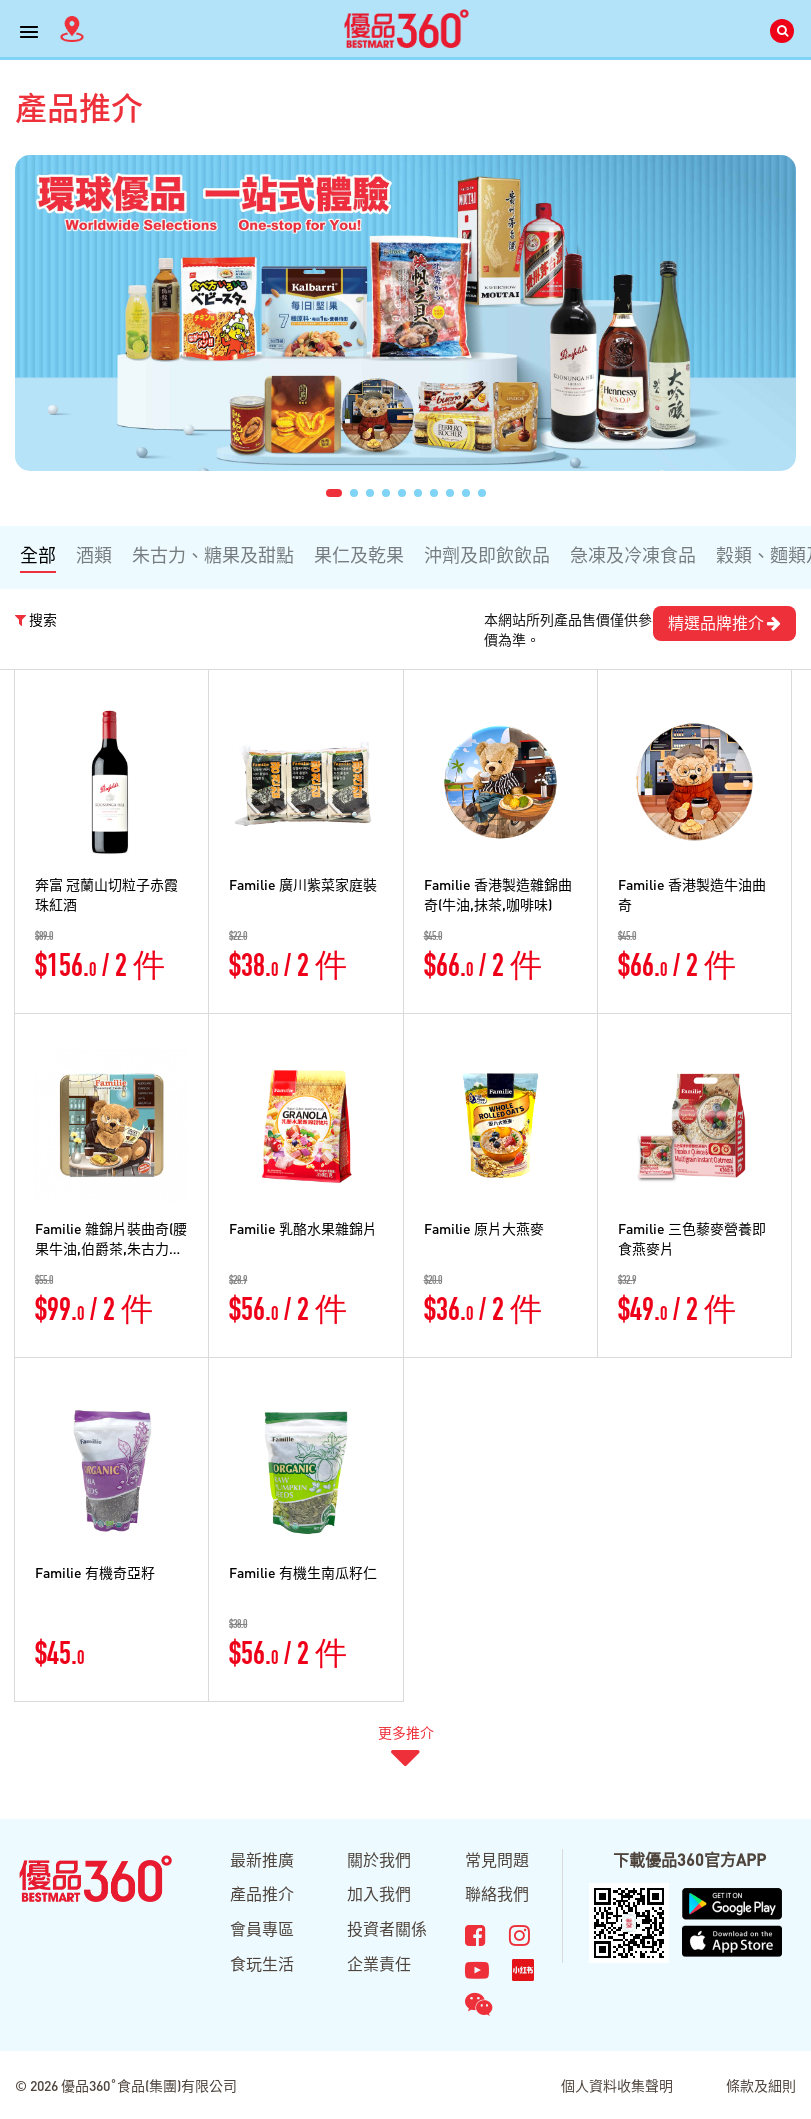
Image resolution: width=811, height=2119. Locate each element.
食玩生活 (262, 1963)
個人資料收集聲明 (617, 2085)
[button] (334, 493)
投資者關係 (387, 1928)
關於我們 (379, 1859)
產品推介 (262, 1893)
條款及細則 (761, 2085)
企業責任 (379, 1963)
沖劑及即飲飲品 (487, 554)
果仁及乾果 (359, 554)
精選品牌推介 (724, 622)
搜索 (36, 619)
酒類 (94, 554)
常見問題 (497, 1859)
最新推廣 (262, 1859)
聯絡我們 (497, 1893)
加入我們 (379, 1893)
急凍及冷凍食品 (633, 554)
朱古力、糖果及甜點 (213, 554)
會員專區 (262, 1928)
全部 (38, 554)
